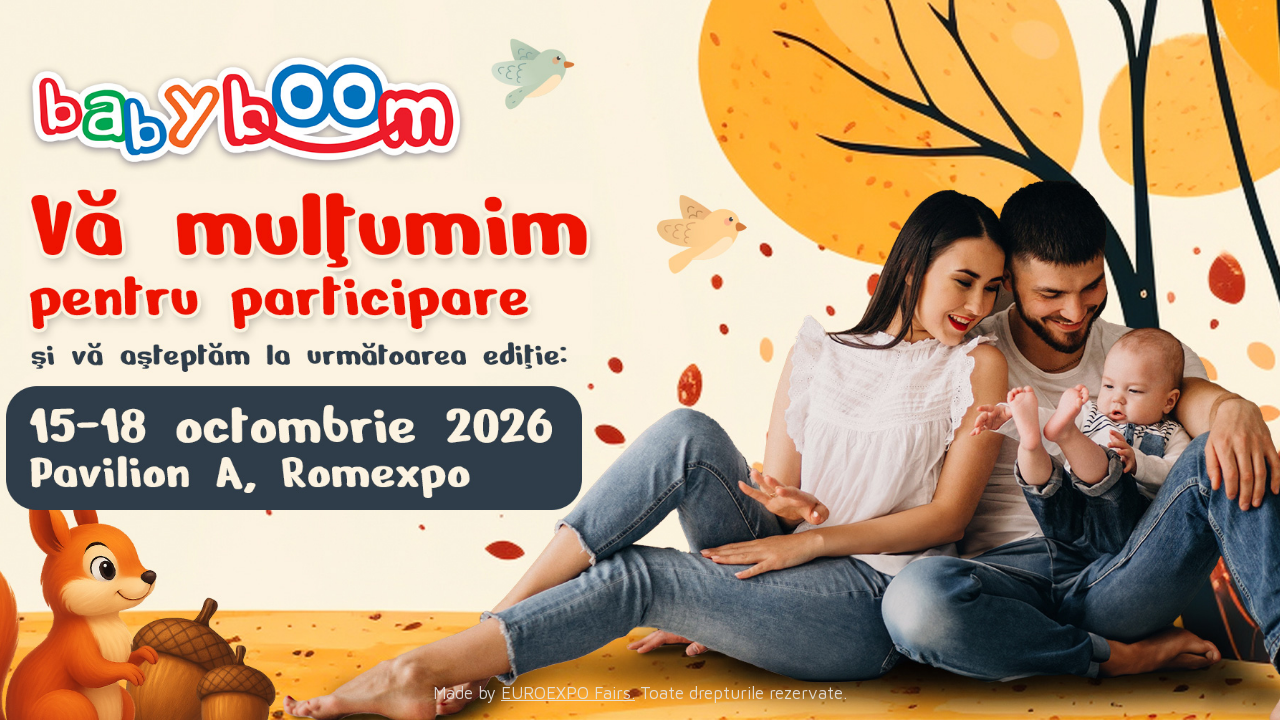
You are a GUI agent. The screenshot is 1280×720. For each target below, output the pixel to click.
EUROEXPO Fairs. (568, 693)
